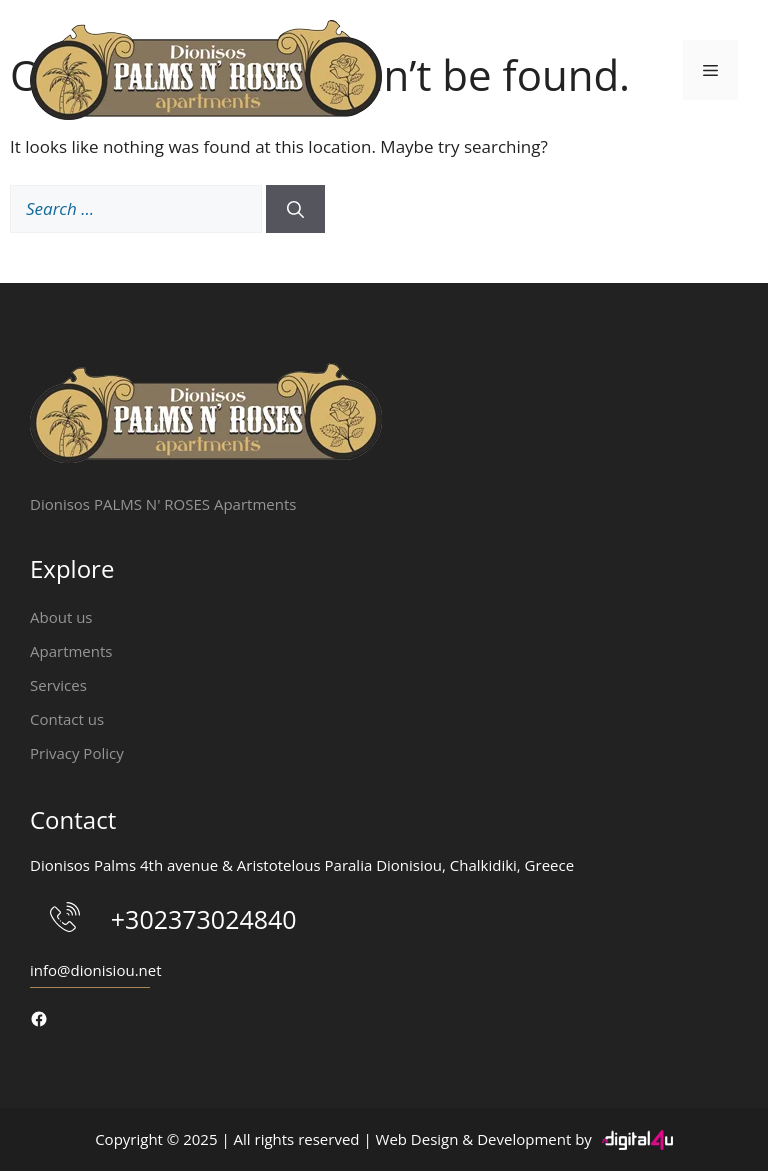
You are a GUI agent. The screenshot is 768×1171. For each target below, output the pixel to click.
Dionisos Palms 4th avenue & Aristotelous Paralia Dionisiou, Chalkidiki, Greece (302, 865)
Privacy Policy (77, 753)
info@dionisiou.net (96, 970)
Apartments (71, 651)
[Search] (295, 209)
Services (58, 685)
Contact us (67, 719)
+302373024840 (204, 919)
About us (61, 617)
